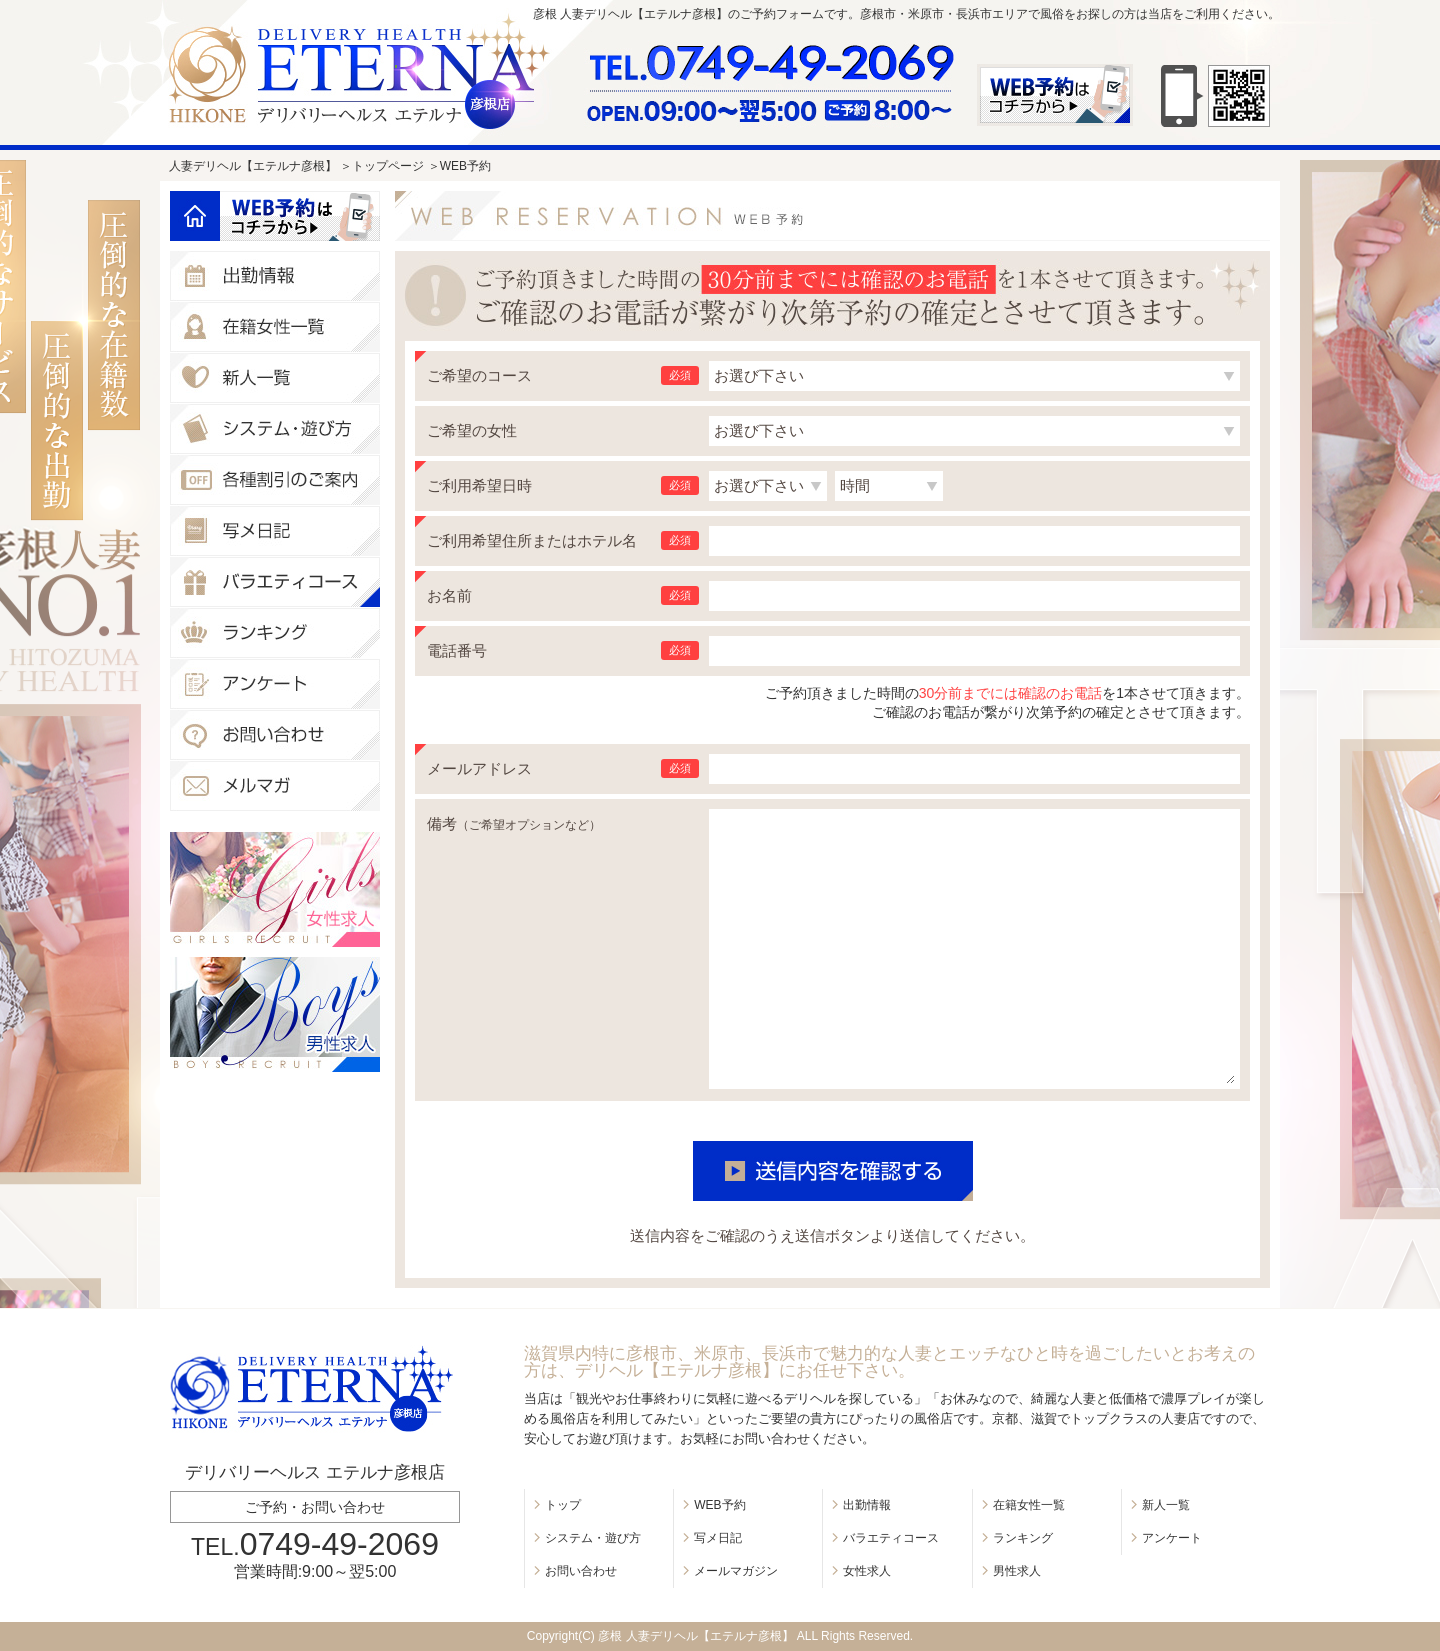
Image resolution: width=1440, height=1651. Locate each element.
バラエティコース (891, 1538)
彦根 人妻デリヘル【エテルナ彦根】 (695, 1636)
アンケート (1172, 1538)
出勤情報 (867, 1505)
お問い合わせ (581, 1571)
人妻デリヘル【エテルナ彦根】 (253, 166)
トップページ (388, 166)
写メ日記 (718, 1538)
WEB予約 (719, 1505)
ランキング (1023, 1538)
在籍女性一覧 (1029, 1505)
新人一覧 (1166, 1505)
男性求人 (1017, 1571)
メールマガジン (736, 1571)
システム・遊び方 (593, 1538)
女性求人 (867, 1571)
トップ (563, 1505)
